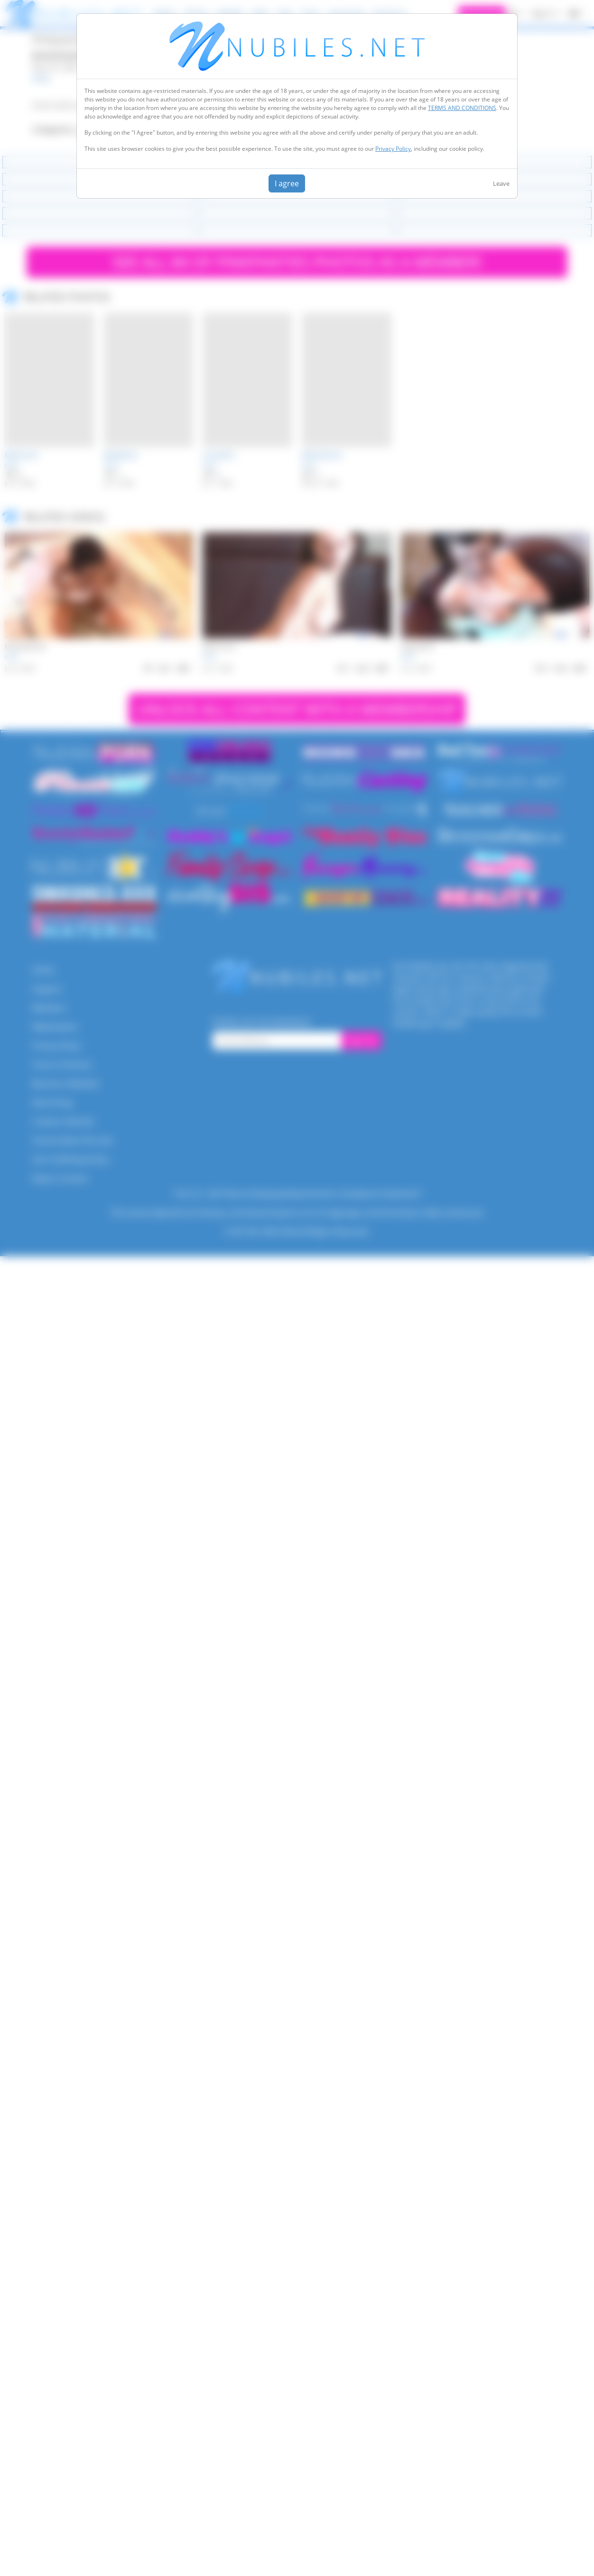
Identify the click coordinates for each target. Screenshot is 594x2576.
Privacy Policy (393, 149)
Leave (501, 183)
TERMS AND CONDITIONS (462, 108)
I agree (287, 183)
